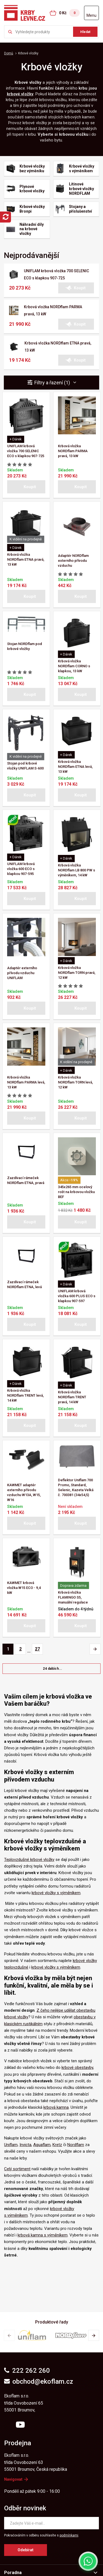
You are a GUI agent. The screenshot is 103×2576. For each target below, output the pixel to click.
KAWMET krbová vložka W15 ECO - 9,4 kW (24, 1588)
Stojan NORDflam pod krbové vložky (24, 646)
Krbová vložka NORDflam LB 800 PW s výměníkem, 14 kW (76, 870)
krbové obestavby (77, 2067)
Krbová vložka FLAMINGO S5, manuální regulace (73, 1597)
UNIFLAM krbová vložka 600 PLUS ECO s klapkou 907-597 (76, 1296)
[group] (32, 2335)
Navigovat (16, 2479)
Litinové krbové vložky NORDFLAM (81, 189)
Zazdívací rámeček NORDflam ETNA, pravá (25, 1180)
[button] (76, 287)
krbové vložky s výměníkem (56, 1892)
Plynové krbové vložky (32, 188)
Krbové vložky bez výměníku (32, 168)
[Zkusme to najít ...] (51, 31)
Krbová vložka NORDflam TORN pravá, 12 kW (76, 973)
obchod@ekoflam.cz (38, 2381)
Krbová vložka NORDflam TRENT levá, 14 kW (25, 1395)
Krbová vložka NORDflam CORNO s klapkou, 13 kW (74, 666)
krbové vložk (19, 93)
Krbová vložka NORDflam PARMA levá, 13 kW (26, 1082)
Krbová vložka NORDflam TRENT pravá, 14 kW (72, 1397)
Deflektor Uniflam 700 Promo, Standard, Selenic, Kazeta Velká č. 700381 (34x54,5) (75, 1487)
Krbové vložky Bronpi (32, 208)
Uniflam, (11, 2144)
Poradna (13, 2572)
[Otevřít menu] (91, 13)
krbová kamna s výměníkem (43, 2235)
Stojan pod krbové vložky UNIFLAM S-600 (25, 765)
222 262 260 (27, 2370)
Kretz (57, 2144)
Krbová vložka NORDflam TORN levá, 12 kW (75, 1082)
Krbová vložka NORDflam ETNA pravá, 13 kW (25, 559)
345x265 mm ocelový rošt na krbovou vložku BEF (76, 1192)
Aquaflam (42, 2144)
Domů (8, 53)
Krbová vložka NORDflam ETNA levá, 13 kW (75, 767)
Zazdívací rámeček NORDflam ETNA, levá (24, 1284)
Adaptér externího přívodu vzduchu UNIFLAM (22, 973)
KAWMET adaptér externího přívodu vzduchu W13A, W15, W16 (24, 1492)
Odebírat (26, 2550)
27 (37, 1649)
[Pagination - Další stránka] (95, 1649)
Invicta (25, 2144)
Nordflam (75, 2144)
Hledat (85, 32)
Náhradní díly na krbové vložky (32, 229)
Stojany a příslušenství (80, 208)
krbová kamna (56, 2107)
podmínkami (69, 2535)
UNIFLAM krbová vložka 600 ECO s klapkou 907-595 (21, 869)
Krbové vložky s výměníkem (81, 168)
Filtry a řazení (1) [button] (55, 382)
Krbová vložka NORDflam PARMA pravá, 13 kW (73, 451)
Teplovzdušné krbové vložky (29, 1859)
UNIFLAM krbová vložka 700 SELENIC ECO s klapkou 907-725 (25, 451)
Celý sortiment (17, 2168)
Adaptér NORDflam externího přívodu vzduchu (73, 561)
